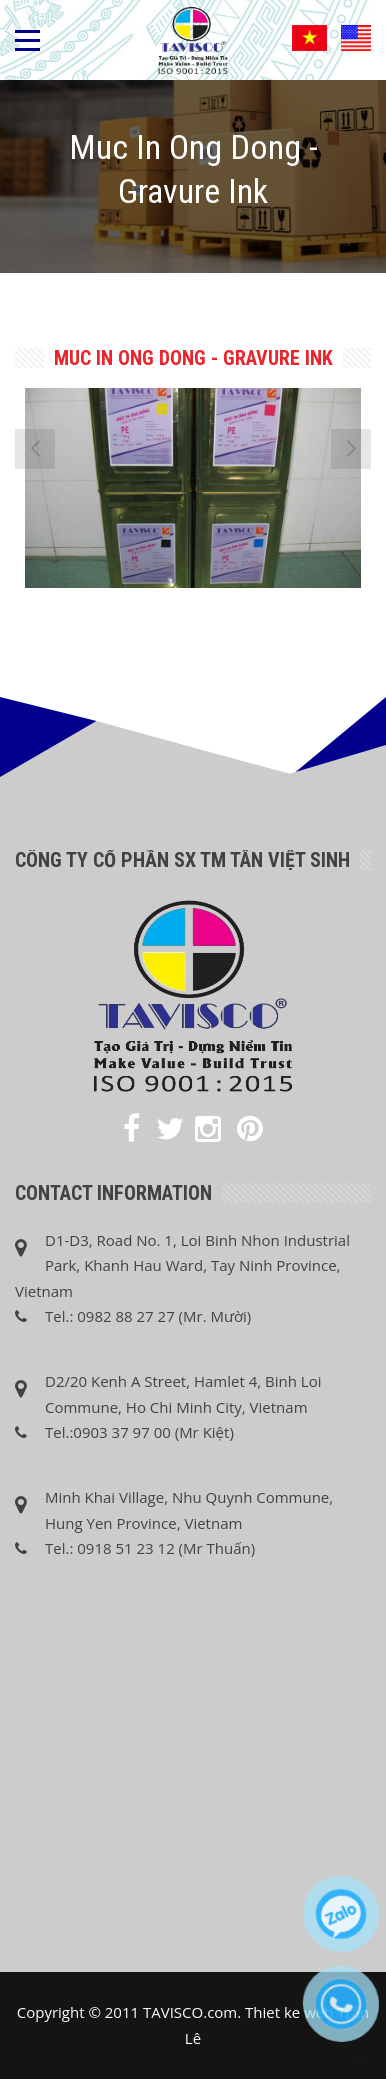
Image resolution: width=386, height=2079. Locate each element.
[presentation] (35, 449)
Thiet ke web (289, 2012)
